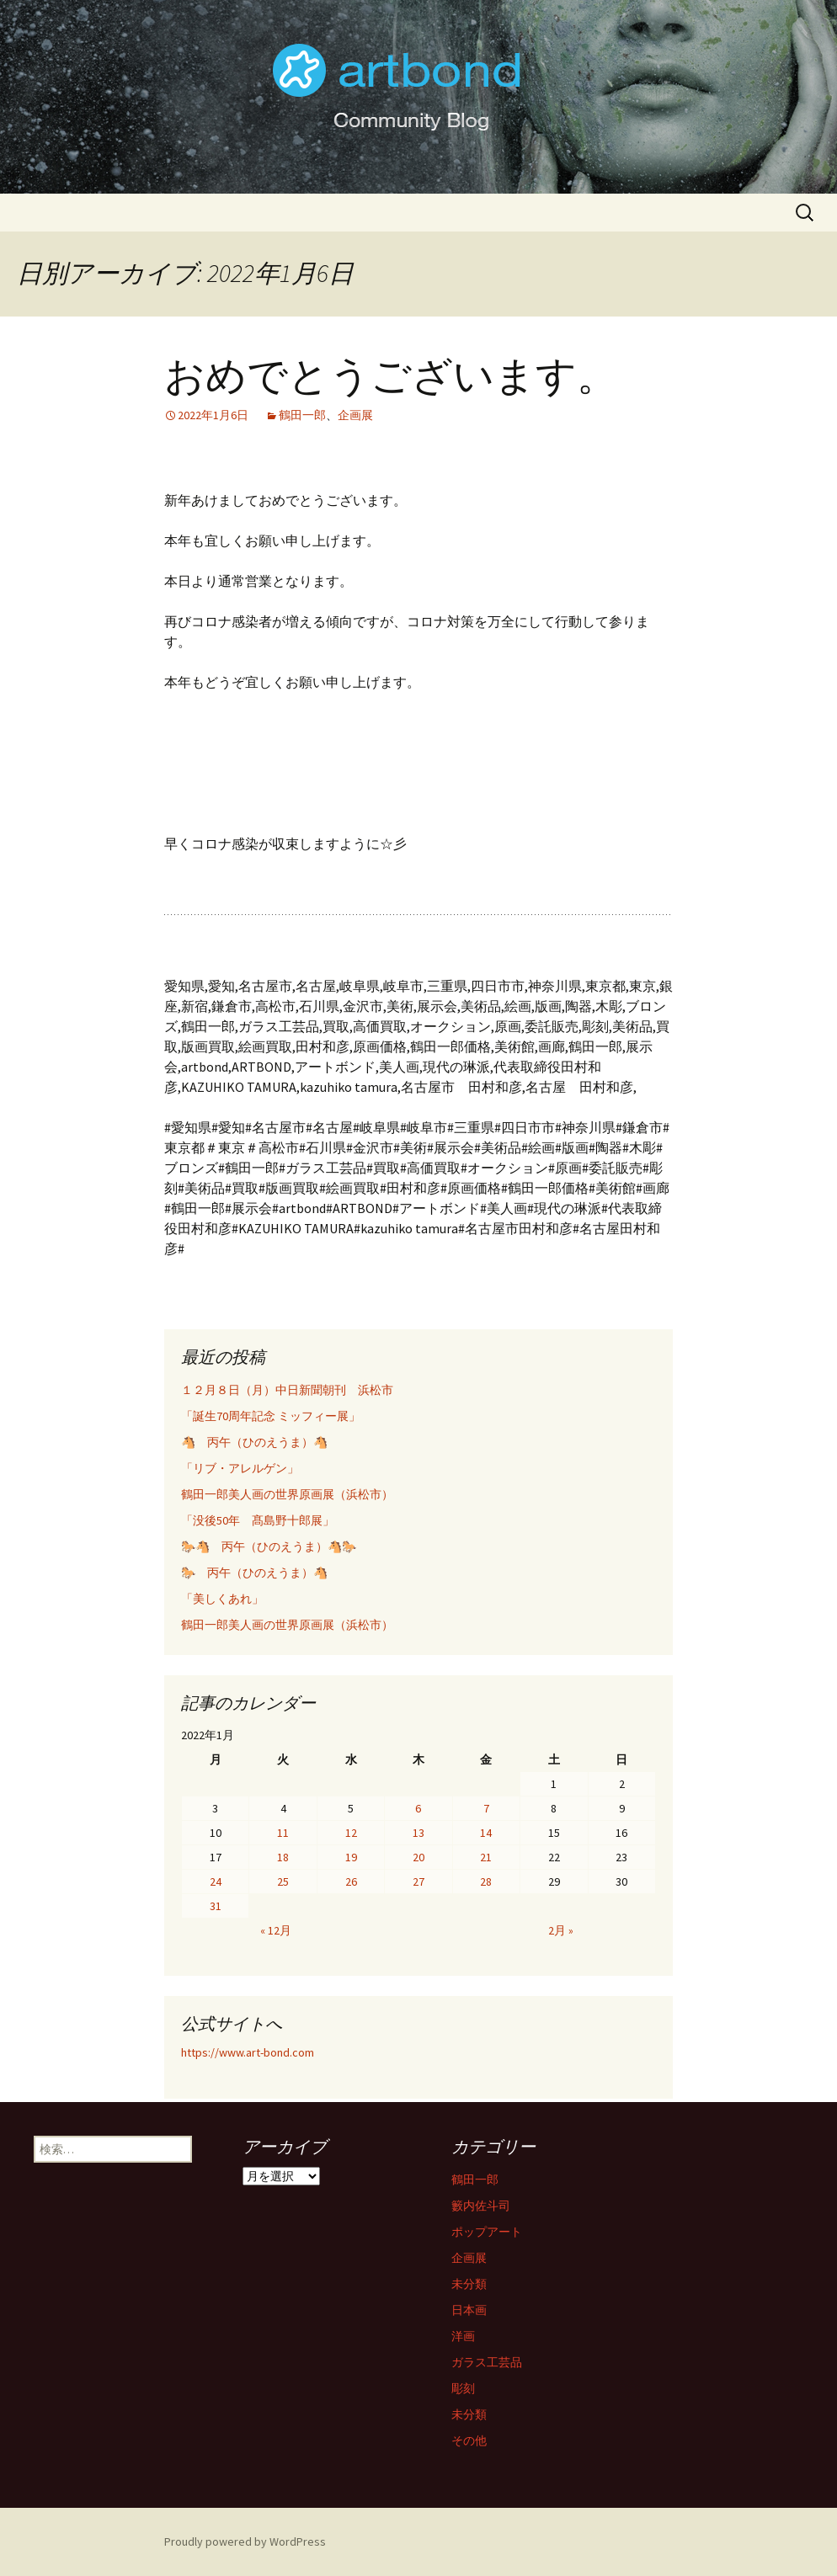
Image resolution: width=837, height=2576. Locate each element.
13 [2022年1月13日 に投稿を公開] (418, 1832)
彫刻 (463, 2388)
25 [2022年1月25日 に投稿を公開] (283, 1881)
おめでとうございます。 (390, 376)
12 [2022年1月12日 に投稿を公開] (351, 1832)
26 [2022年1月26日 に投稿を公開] (351, 1881)
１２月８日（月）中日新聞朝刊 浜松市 (287, 1389)
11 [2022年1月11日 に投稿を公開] (283, 1832)
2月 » (560, 1930)
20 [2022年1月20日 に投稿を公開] (418, 1857)
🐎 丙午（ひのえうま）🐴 (254, 1572)
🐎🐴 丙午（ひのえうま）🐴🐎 (268, 1546)
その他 (469, 2440)
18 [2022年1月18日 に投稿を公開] (283, 1857)
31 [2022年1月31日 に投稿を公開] (215, 1905)
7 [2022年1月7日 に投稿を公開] (486, 1808)
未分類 (469, 2283)
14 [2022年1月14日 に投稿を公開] (486, 1832)
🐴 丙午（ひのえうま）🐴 (254, 1442)
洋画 (463, 2336)
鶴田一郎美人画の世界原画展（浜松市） (287, 1494)
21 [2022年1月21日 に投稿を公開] (486, 1857)
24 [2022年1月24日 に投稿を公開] (215, 1881)
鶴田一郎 (302, 415)
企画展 (355, 415)
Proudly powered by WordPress (245, 2541)
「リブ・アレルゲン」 (240, 1468)
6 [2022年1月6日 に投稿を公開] (418, 1808)
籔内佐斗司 (480, 2205)
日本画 (469, 2310)
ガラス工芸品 (486, 2362)
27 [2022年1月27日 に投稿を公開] (418, 1881)
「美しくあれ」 (222, 1598)
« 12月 (275, 1930)
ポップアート (486, 2231)
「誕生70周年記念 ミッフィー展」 (270, 1416)
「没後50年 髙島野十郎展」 (257, 1520)
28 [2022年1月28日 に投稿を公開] (486, 1881)
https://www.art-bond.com (247, 2052)
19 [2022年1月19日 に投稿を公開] (351, 1857)
